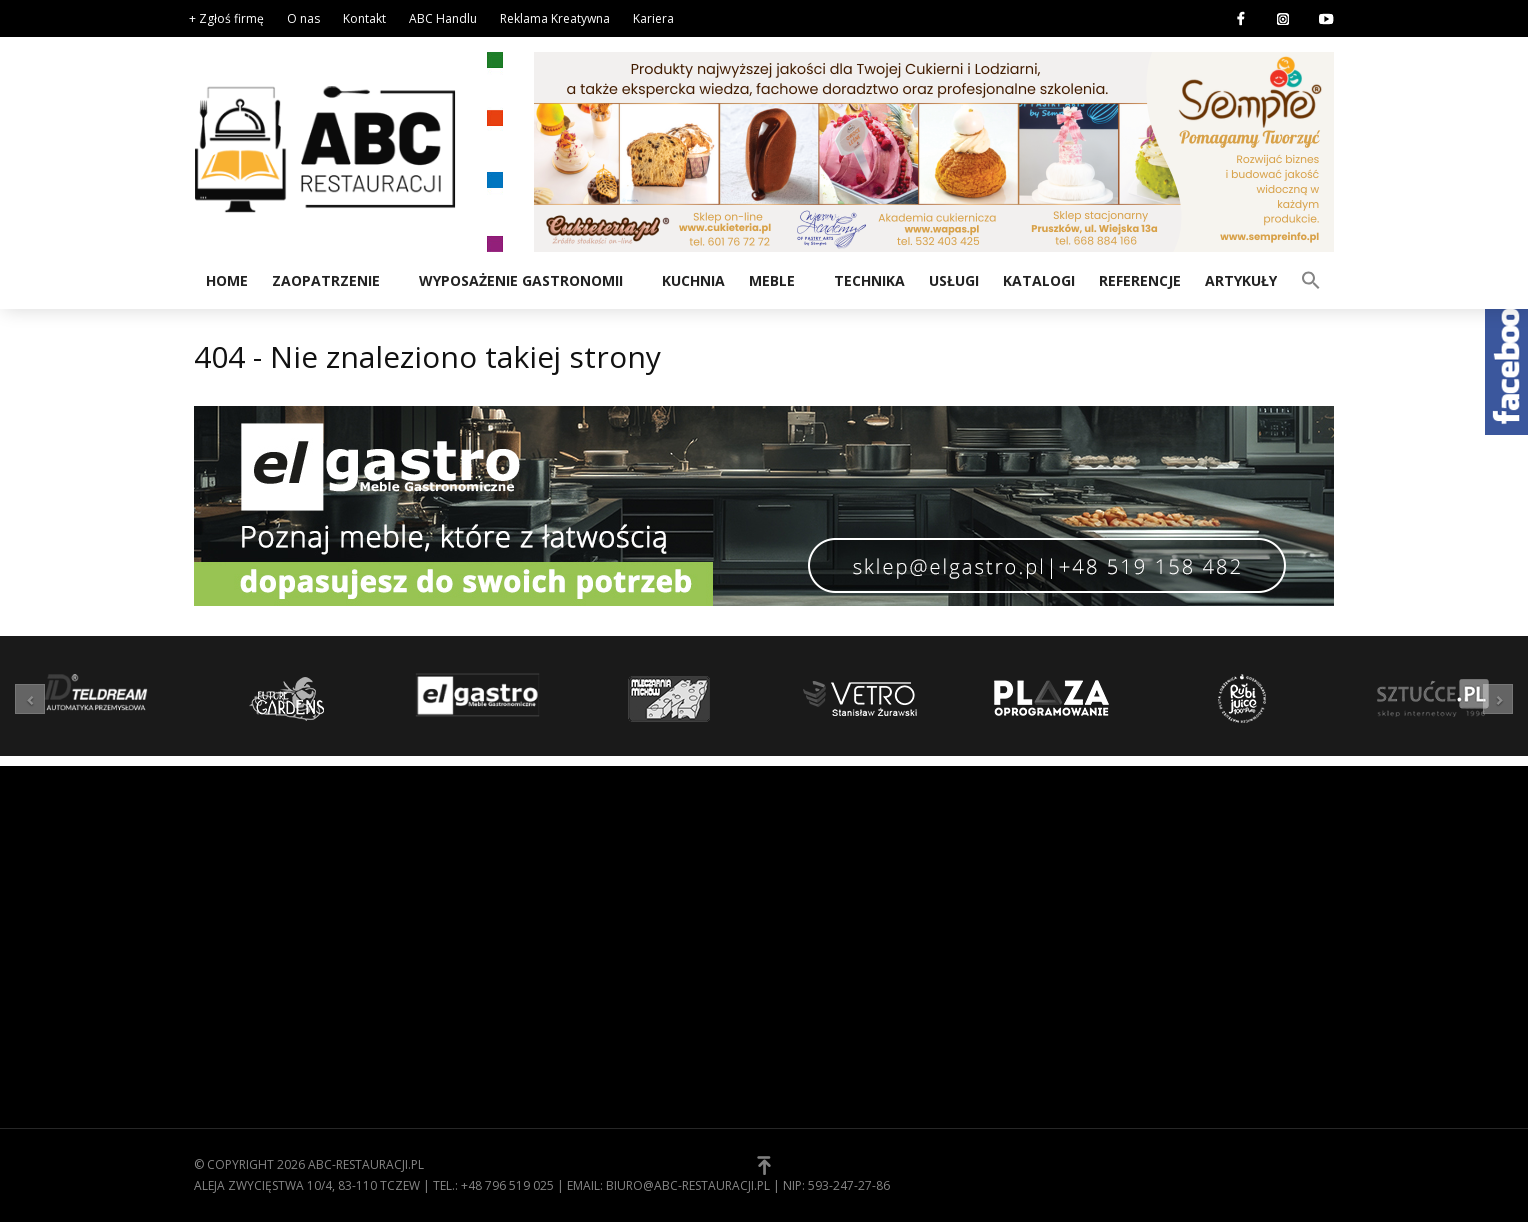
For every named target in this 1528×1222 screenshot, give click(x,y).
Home (227, 280)
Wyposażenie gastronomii (521, 280)
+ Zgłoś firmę (226, 18)
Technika (869, 280)
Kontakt (364, 18)
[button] (1311, 279)
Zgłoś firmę (819, 969)
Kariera (653, 18)
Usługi (954, 280)
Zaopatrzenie (326, 280)
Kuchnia (693, 280)
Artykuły (1241, 280)
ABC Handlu (443, 18)
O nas (303, 18)
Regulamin (814, 907)
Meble (772, 280)
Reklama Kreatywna (555, 18)
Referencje (1140, 280)
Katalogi (1039, 280)
